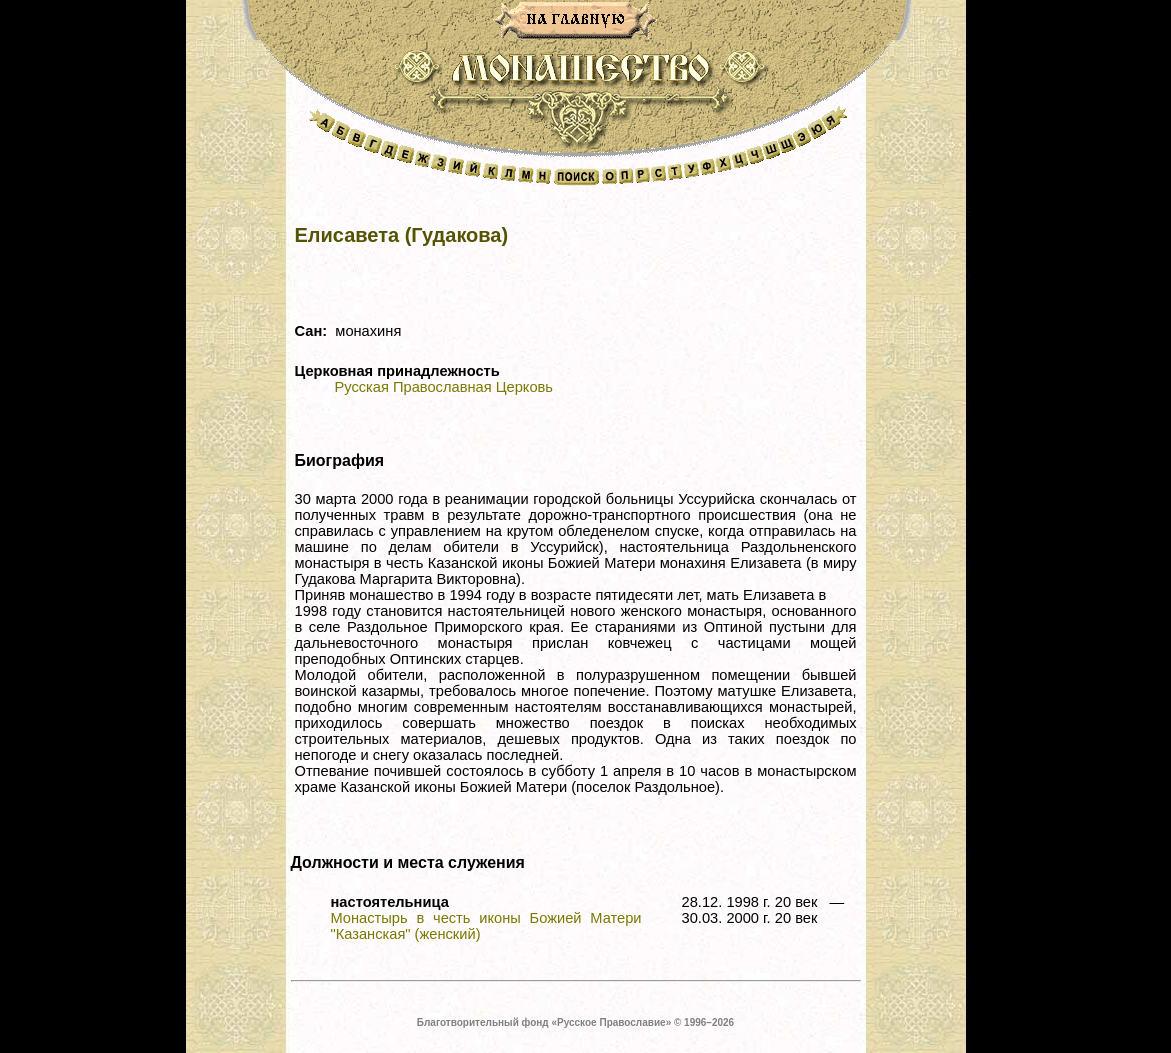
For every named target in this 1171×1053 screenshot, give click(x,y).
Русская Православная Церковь (444, 387)
